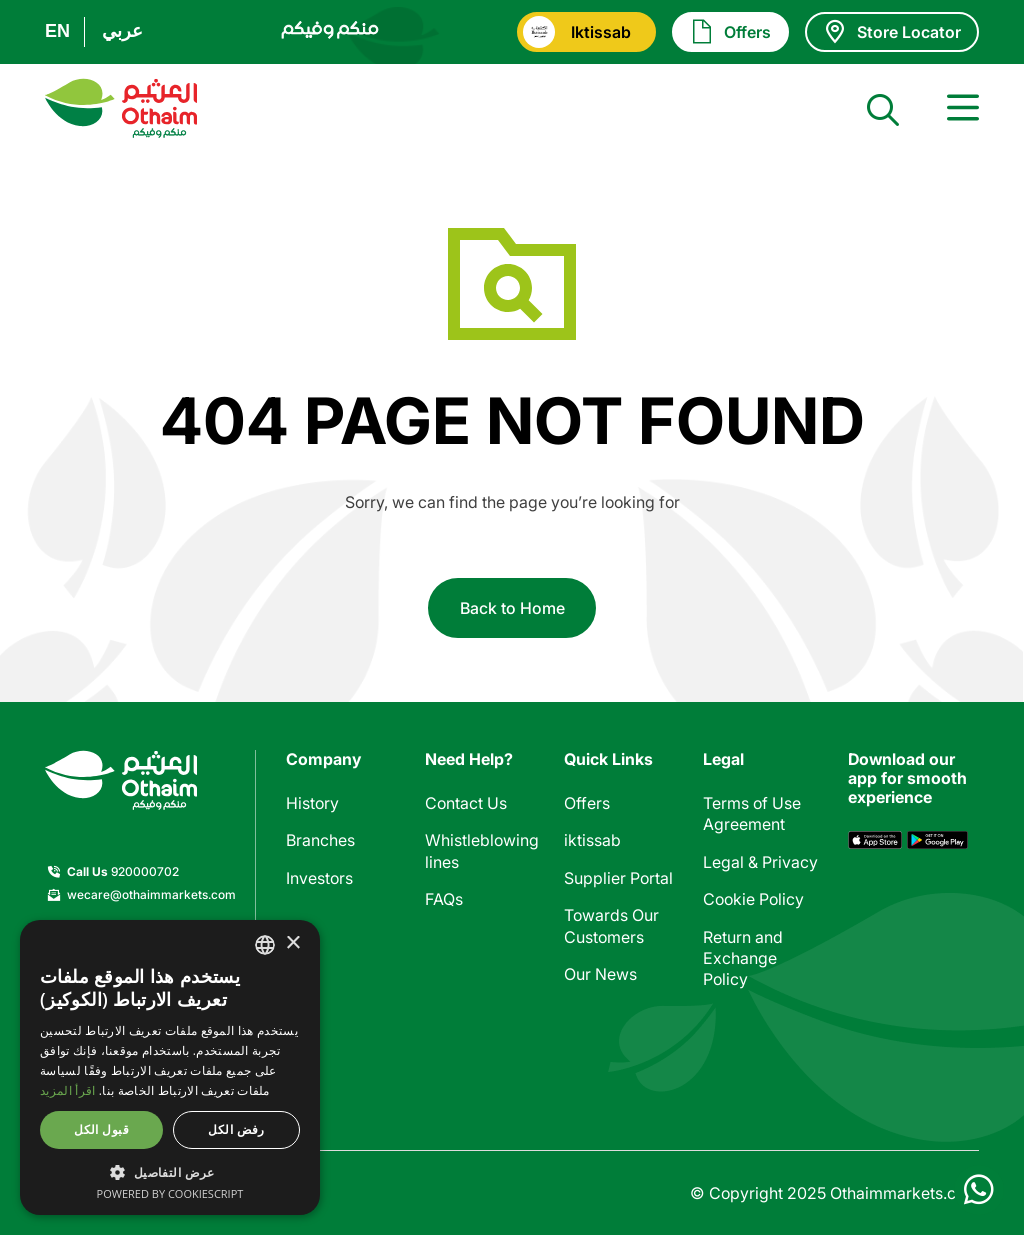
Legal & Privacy (760, 862)
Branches (320, 840)
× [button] (292, 943)
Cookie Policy (753, 899)
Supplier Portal (618, 878)
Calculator (602, 1011)
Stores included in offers (621, 1059)
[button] (170, 1171)
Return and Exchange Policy (743, 958)
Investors (319, 878)
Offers (587, 803)
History (312, 803)
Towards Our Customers (611, 925)
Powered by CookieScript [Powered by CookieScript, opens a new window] (170, 1193)
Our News (600, 974)
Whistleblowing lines (482, 850)
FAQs (444, 899)
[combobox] (265, 945)
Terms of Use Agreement (752, 813)
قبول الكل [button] (101, 1129)
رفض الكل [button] (236, 1129)
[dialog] (170, 1067)
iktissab (592, 840)
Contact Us (466, 803)
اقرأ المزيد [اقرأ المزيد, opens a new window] (67, 1090)
